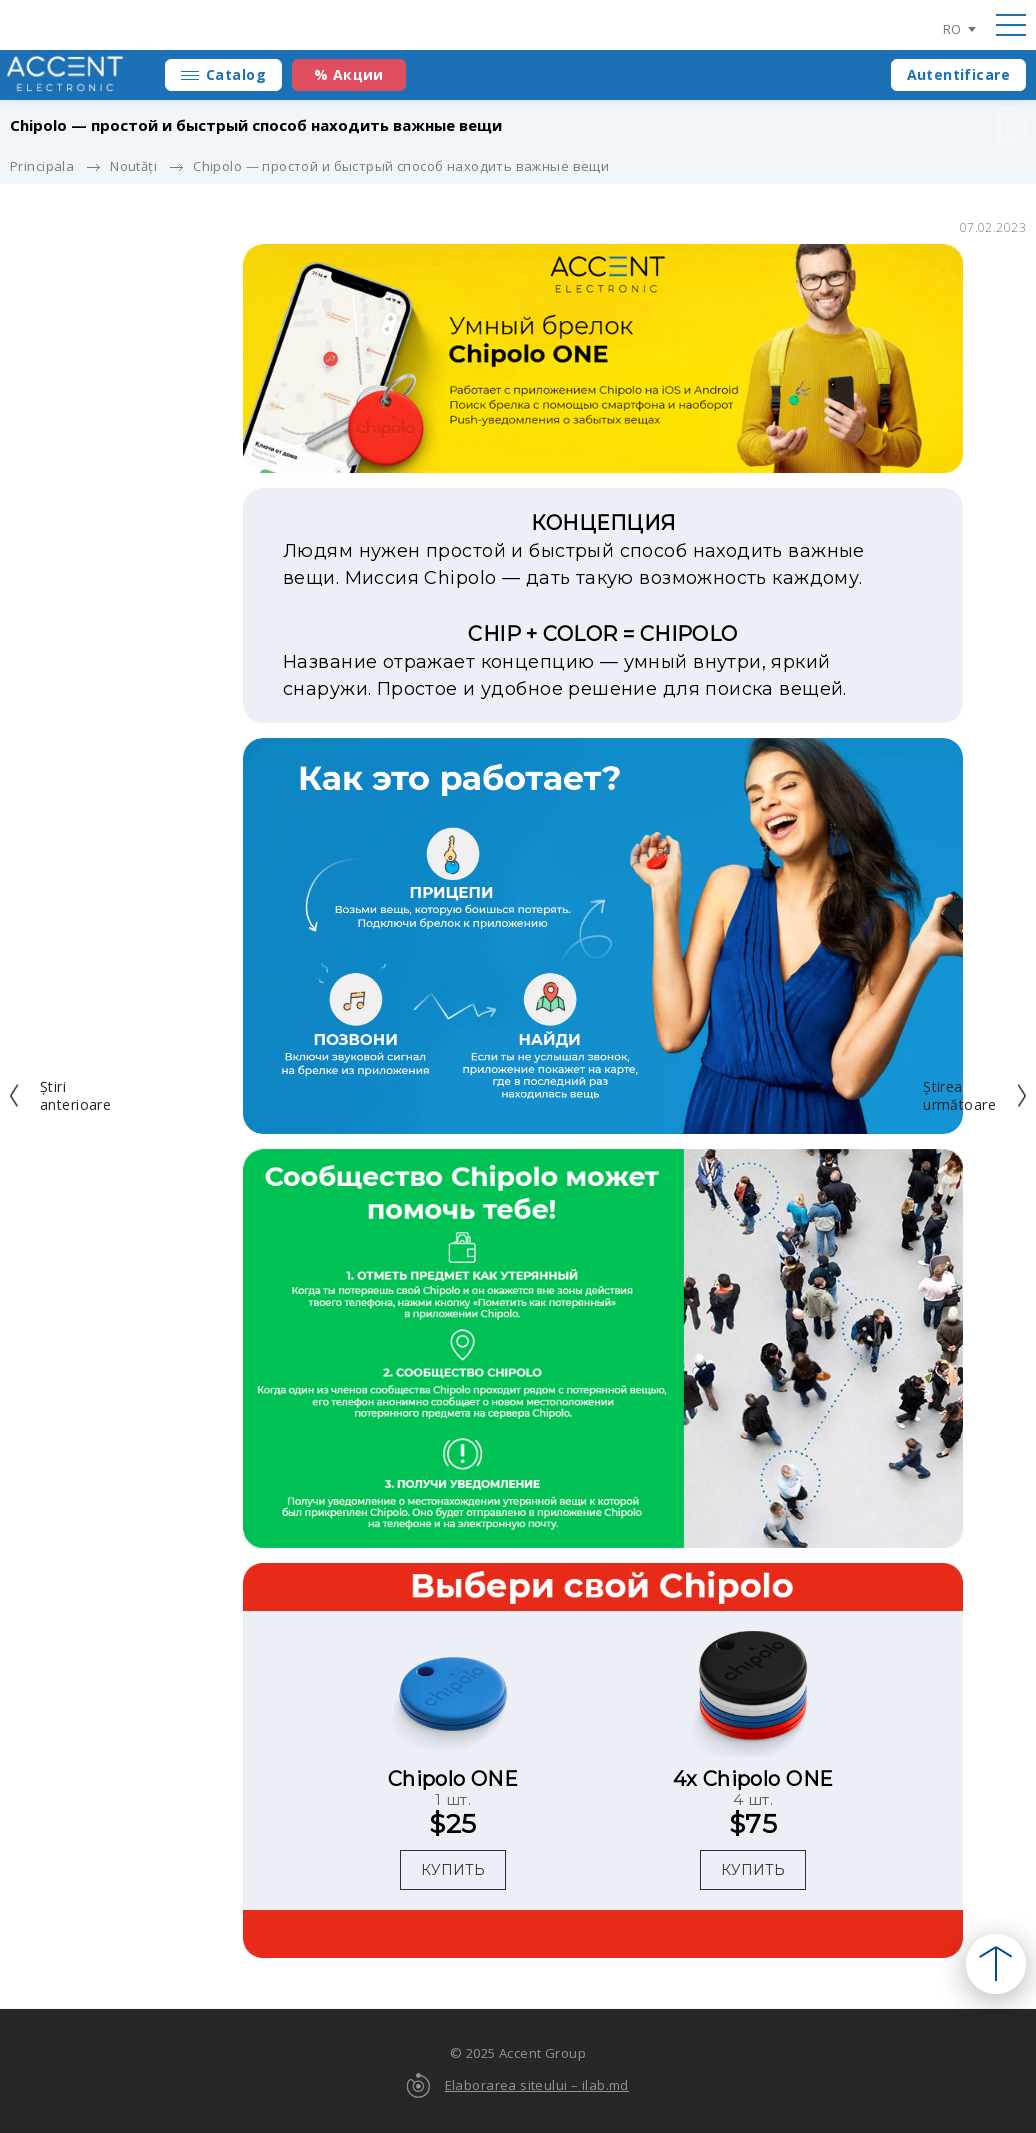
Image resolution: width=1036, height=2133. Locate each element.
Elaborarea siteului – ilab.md (537, 2085)
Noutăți (133, 166)
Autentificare (958, 74)
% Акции (349, 74)
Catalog (236, 74)
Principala (42, 166)
